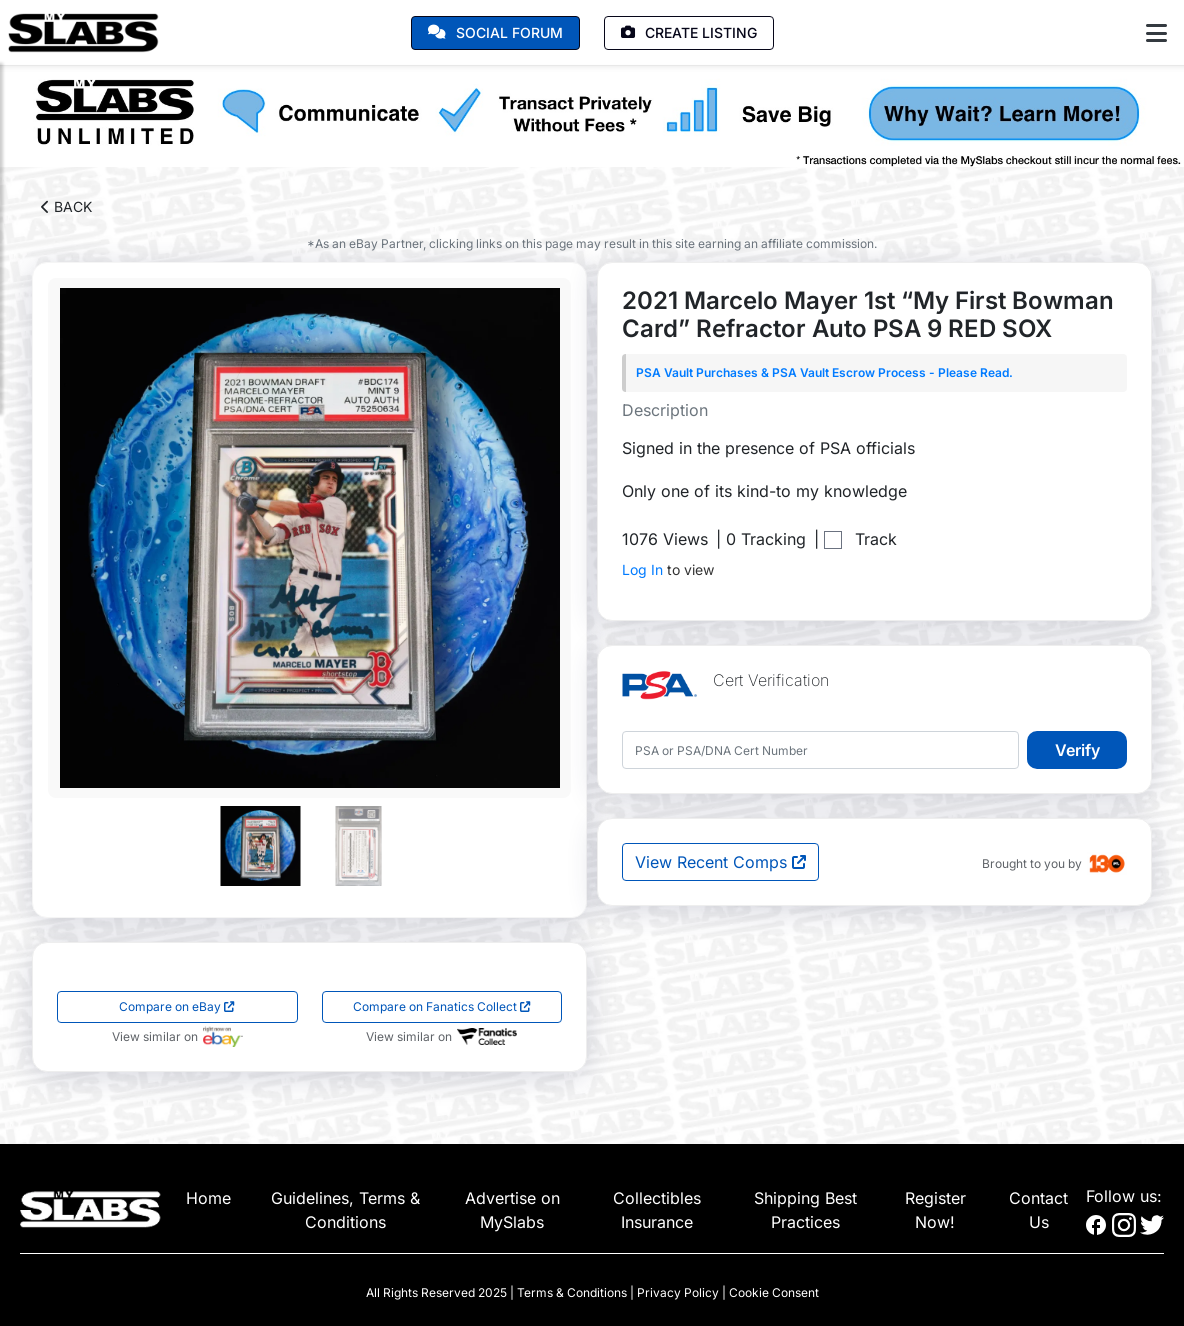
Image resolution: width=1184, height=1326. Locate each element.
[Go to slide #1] (261, 846)
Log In (642, 569)
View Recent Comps (720, 862)
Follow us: (1124, 1196)
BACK (66, 206)
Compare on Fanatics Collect (442, 1006)
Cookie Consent (774, 1292)
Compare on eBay (177, 1006)
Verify (1077, 750)
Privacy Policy (678, 1292)
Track (876, 539)
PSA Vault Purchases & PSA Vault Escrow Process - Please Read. (824, 372)
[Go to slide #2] (359, 846)
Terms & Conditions (572, 1292)
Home (208, 1198)
